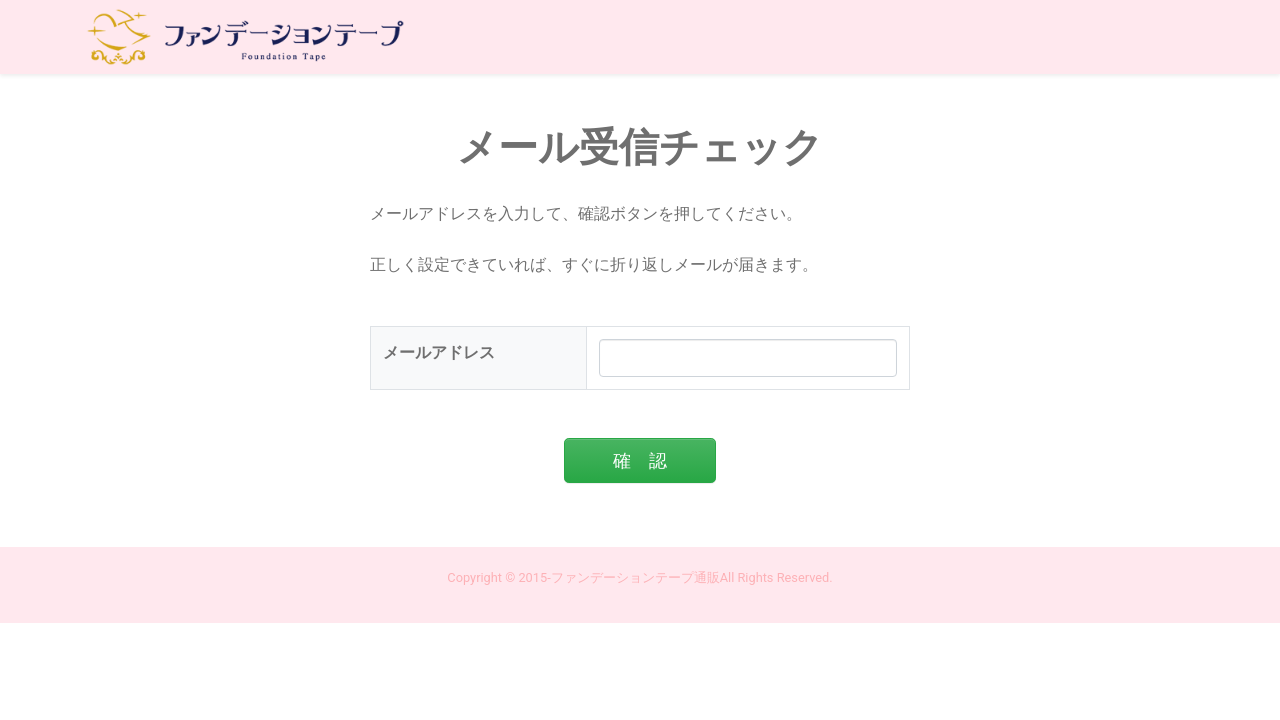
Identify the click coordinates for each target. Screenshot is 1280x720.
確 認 (640, 460)
